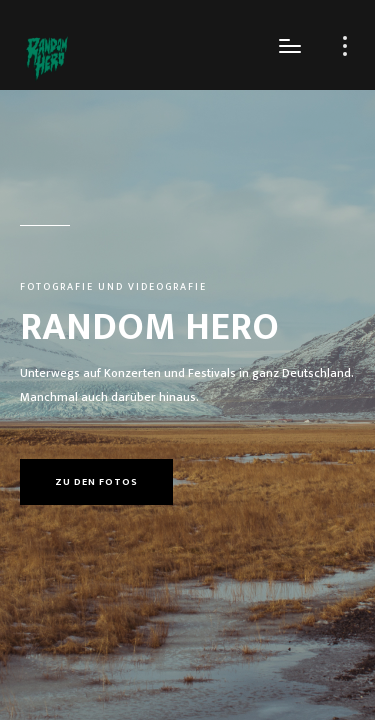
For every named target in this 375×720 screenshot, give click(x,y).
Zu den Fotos (96, 482)
